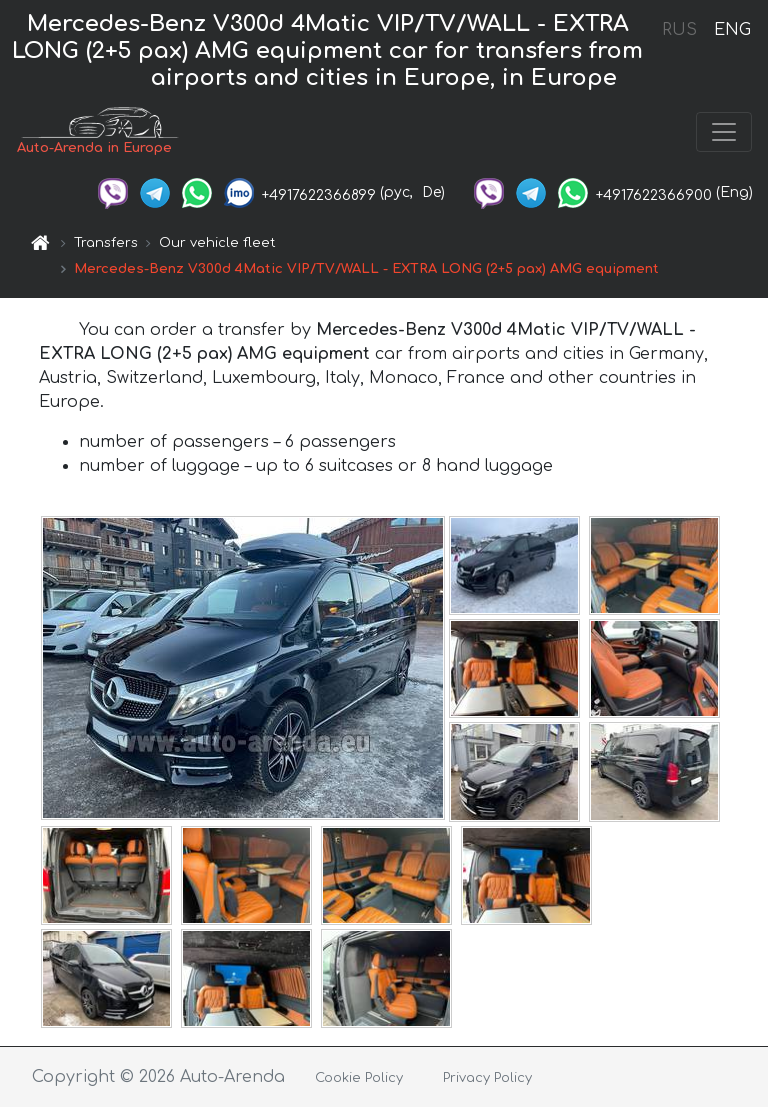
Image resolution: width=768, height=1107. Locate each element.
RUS (679, 30)
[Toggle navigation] (724, 132)
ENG (732, 30)
